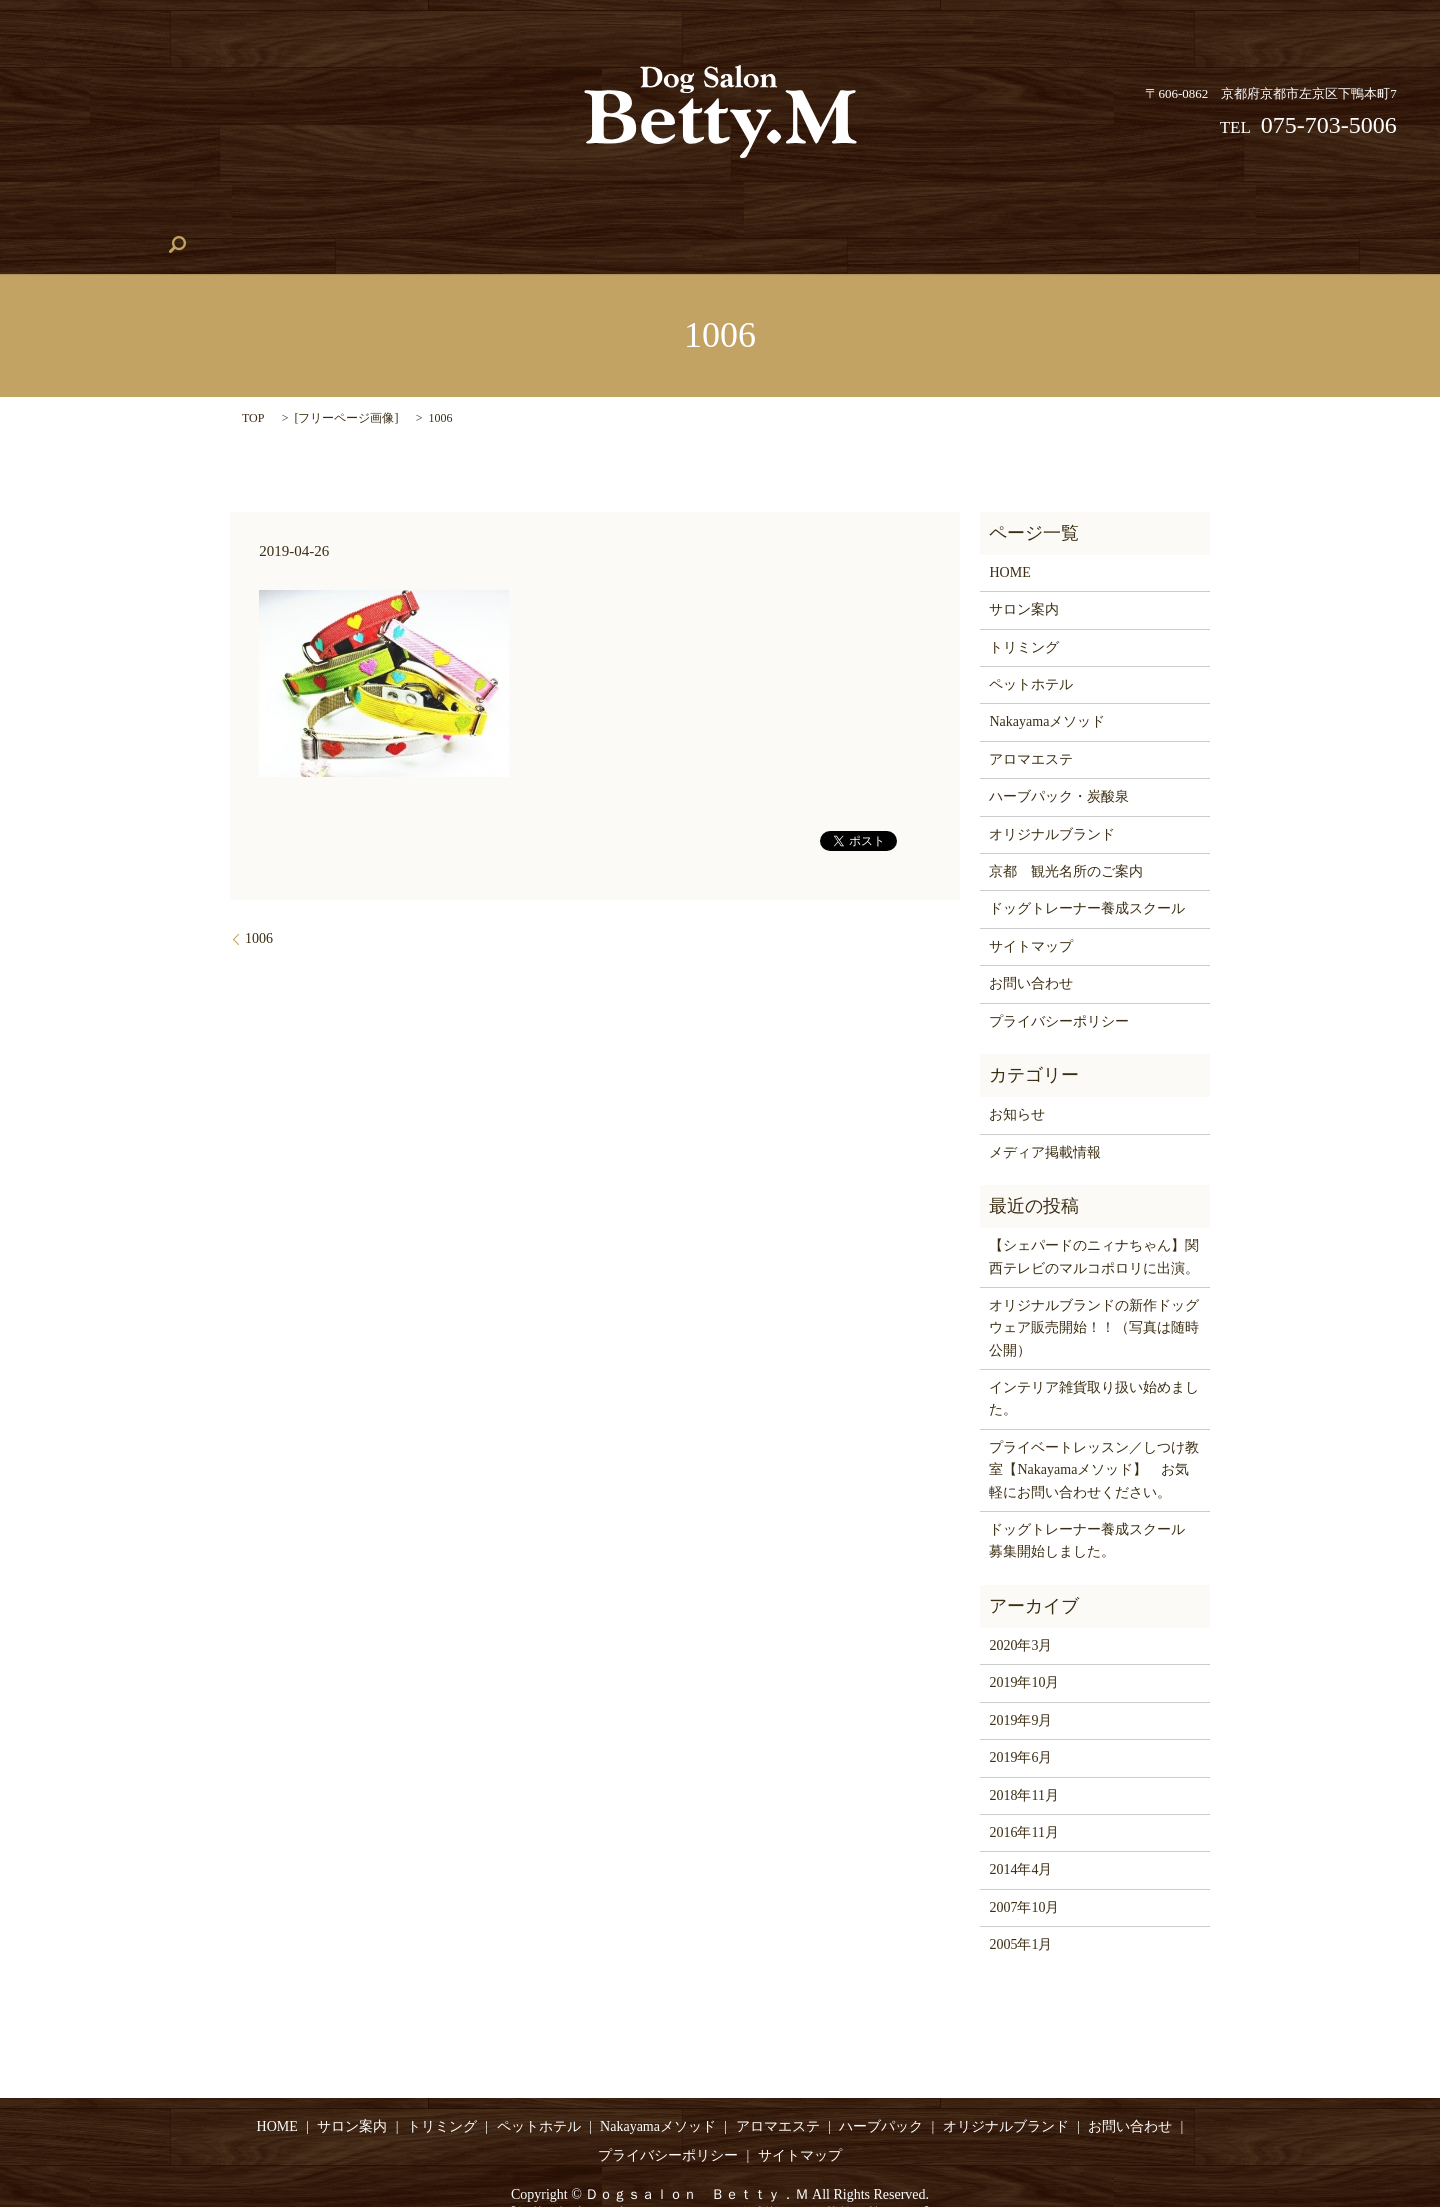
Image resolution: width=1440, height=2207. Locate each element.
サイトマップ (1031, 915)
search (1366, 214)
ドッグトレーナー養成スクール (707, 214)
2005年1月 (1020, 1913)
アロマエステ (998, 214)
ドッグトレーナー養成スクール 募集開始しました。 (1094, 1509)
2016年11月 (1023, 1801)
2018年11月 (1023, 1764)
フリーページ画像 (346, 387)
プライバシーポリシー (1059, 990)
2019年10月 (1024, 1652)
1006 (259, 907)
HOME (79, 214)
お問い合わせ (1275, 214)
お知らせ (1017, 1083)
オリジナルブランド (1136, 214)
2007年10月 (1024, 1876)
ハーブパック (880, 214)
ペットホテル (384, 214)
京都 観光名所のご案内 (1066, 840)
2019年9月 (1020, 1689)
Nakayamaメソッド (517, 214)
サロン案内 (169, 214)
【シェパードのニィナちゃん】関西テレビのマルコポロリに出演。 (1094, 1225)
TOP (253, 387)
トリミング (273, 214)
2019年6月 (1020, 1726)
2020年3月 (1020, 1614)
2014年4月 (1020, 1839)
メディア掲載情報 (1045, 1121)
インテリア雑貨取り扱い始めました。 (1094, 1367)
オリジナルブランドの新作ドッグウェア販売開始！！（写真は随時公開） (1094, 1297)
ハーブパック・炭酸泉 (1059, 765)
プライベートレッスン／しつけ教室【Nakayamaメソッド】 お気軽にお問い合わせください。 (1094, 1439)
